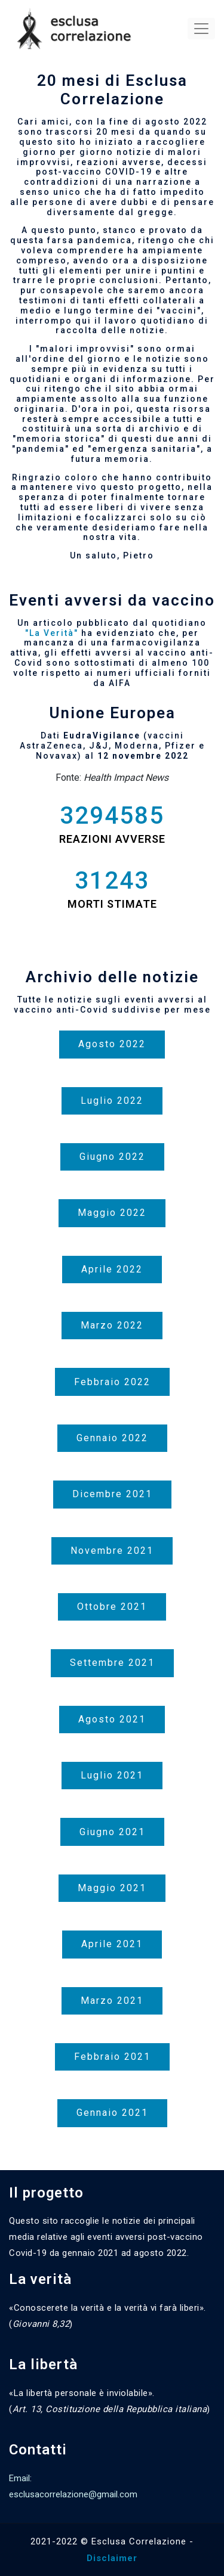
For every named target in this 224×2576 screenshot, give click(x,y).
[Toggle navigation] (201, 28)
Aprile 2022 (112, 1269)
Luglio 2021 (112, 1775)
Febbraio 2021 (112, 2056)
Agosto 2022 (112, 1044)
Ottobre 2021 (112, 1606)
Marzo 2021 (112, 2000)
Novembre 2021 (112, 1550)
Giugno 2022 (112, 1156)
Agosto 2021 (112, 1719)
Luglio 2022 (112, 1100)
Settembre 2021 (112, 1662)
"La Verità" (51, 633)
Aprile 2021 (112, 1944)
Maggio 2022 (112, 1212)
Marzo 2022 (112, 1325)
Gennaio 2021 (112, 2112)
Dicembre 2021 (112, 1494)
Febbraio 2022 (112, 1382)
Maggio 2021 (112, 1888)
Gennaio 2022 (112, 1438)
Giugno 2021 (112, 1832)
